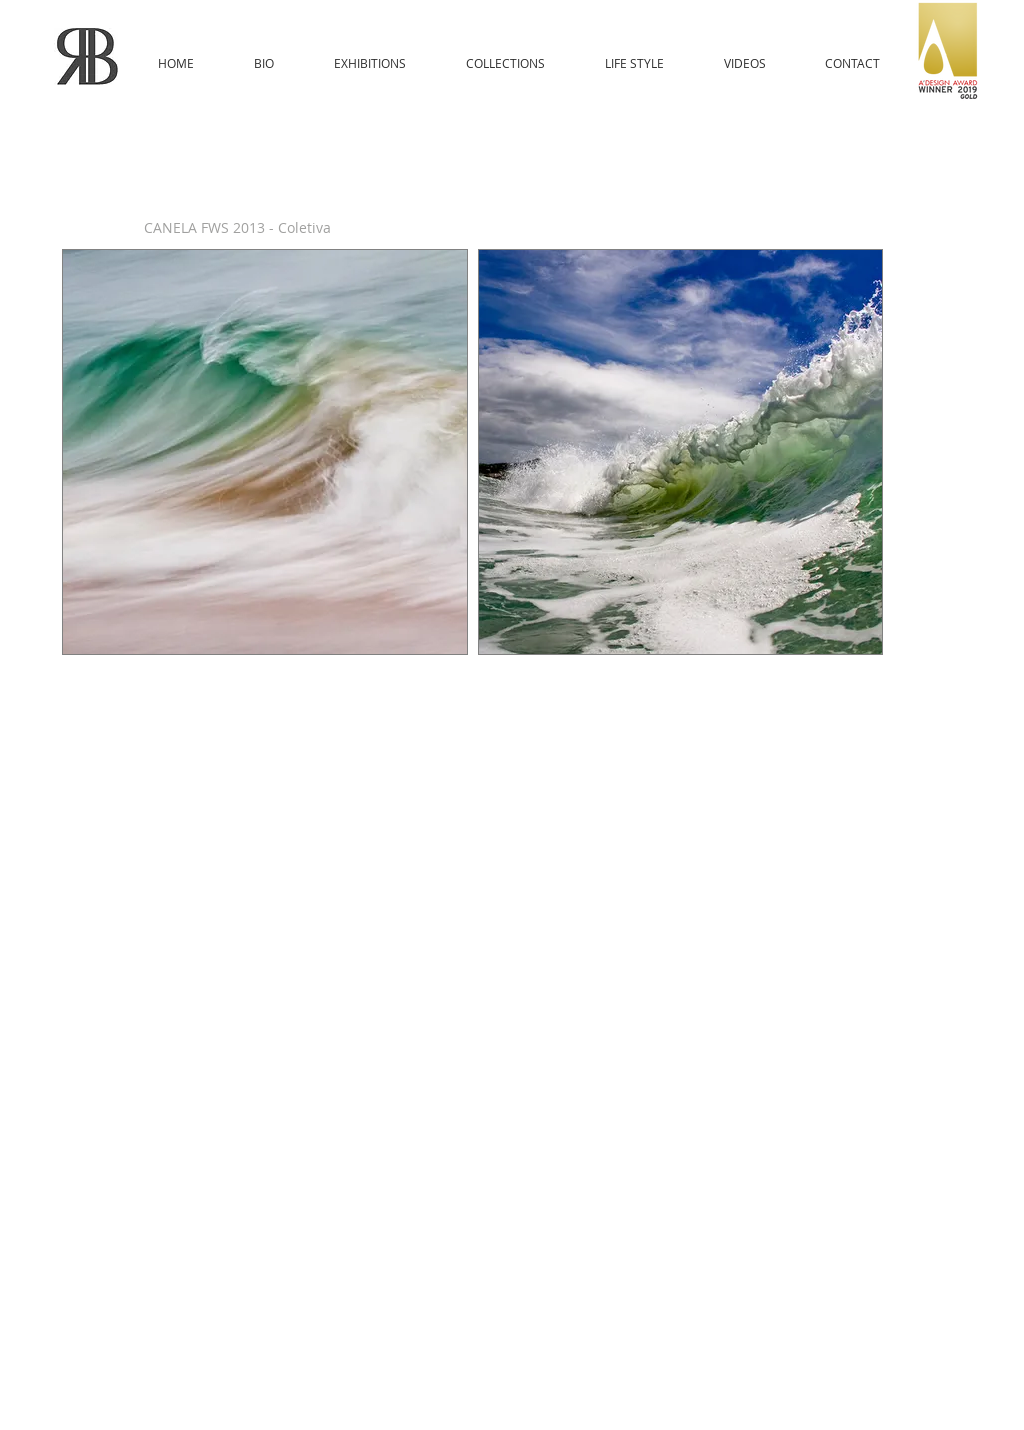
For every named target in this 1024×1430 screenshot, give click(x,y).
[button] (265, 452)
